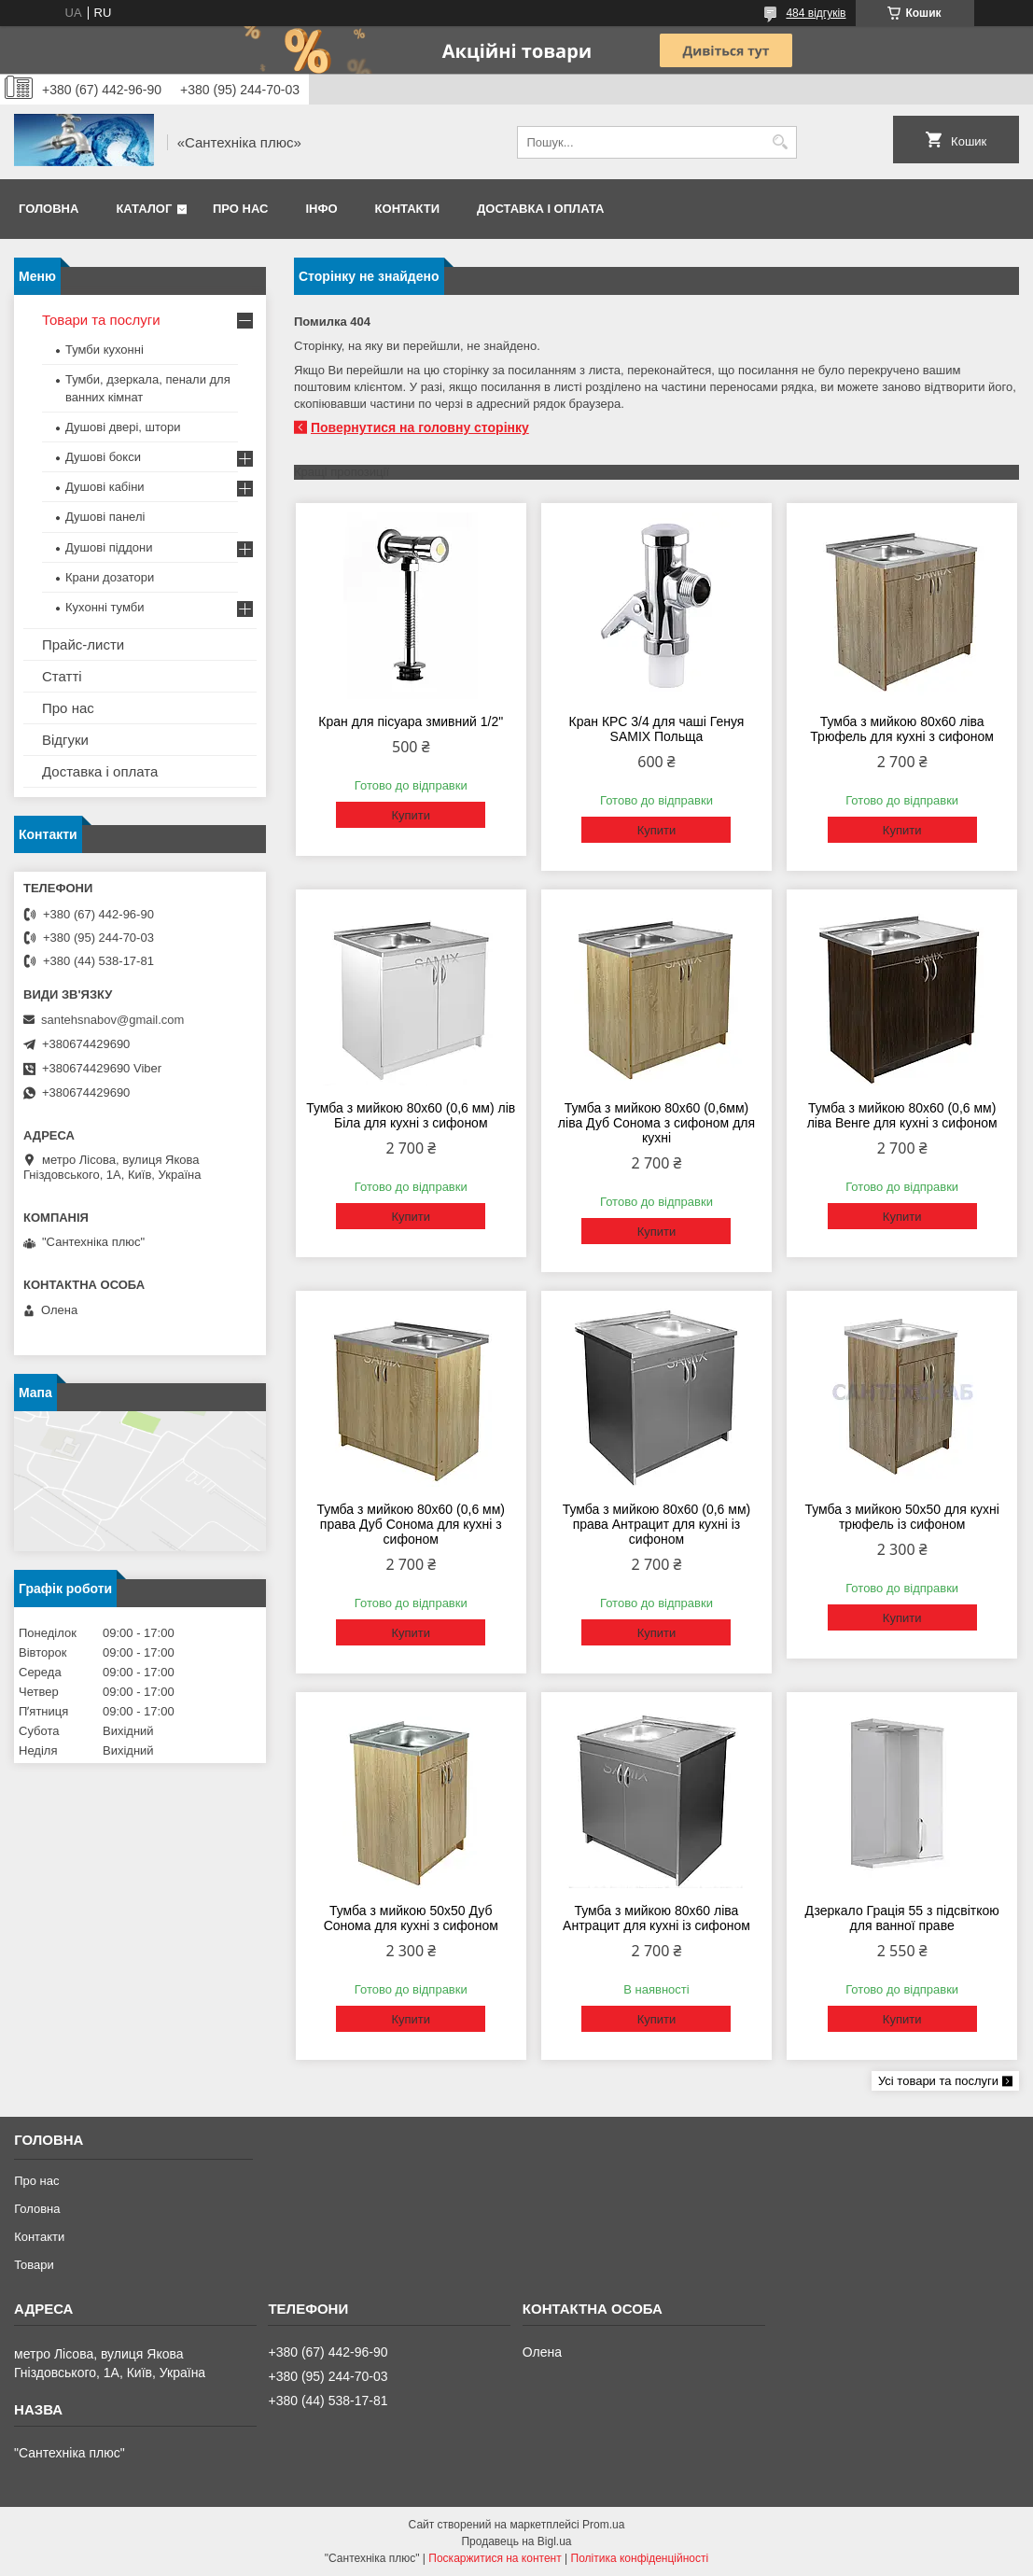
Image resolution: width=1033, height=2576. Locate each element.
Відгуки (65, 740)
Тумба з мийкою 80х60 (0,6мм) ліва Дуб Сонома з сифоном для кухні (656, 1122)
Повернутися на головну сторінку (420, 427)
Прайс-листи (83, 644)
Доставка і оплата (540, 209)
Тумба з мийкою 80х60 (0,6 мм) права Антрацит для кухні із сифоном (656, 1524)
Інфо (321, 209)
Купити (410, 815)
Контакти (407, 209)
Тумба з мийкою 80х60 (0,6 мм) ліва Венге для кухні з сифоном (902, 1115)
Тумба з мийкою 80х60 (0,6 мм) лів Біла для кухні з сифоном (410, 1115)
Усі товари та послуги (938, 2081)
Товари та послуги (101, 320)
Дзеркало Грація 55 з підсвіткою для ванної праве (902, 1918)
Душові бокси (103, 457)
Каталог (144, 209)
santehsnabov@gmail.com (112, 1020)
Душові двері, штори (123, 427)
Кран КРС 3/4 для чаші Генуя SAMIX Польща (657, 729)
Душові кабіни (105, 487)
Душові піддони (108, 547)
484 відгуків (815, 13)
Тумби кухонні (104, 350)
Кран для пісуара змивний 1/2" (410, 721)
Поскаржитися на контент (494, 2558)
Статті (62, 676)
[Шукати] (780, 142)
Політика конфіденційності (640, 2558)
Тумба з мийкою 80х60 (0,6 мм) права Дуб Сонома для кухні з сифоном (411, 1524)
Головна (48, 209)
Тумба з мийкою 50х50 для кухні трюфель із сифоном (901, 1517)
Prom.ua (603, 2524)
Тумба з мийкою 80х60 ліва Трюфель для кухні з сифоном (902, 729)
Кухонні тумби (104, 607)
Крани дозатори (109, 577)
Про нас (240, 209)
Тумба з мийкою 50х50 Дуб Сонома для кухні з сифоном (411, 1918)
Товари (34, 2265)
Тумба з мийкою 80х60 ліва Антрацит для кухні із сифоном (656, 1918)
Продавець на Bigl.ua (516, 2541)
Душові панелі (105, 517)
